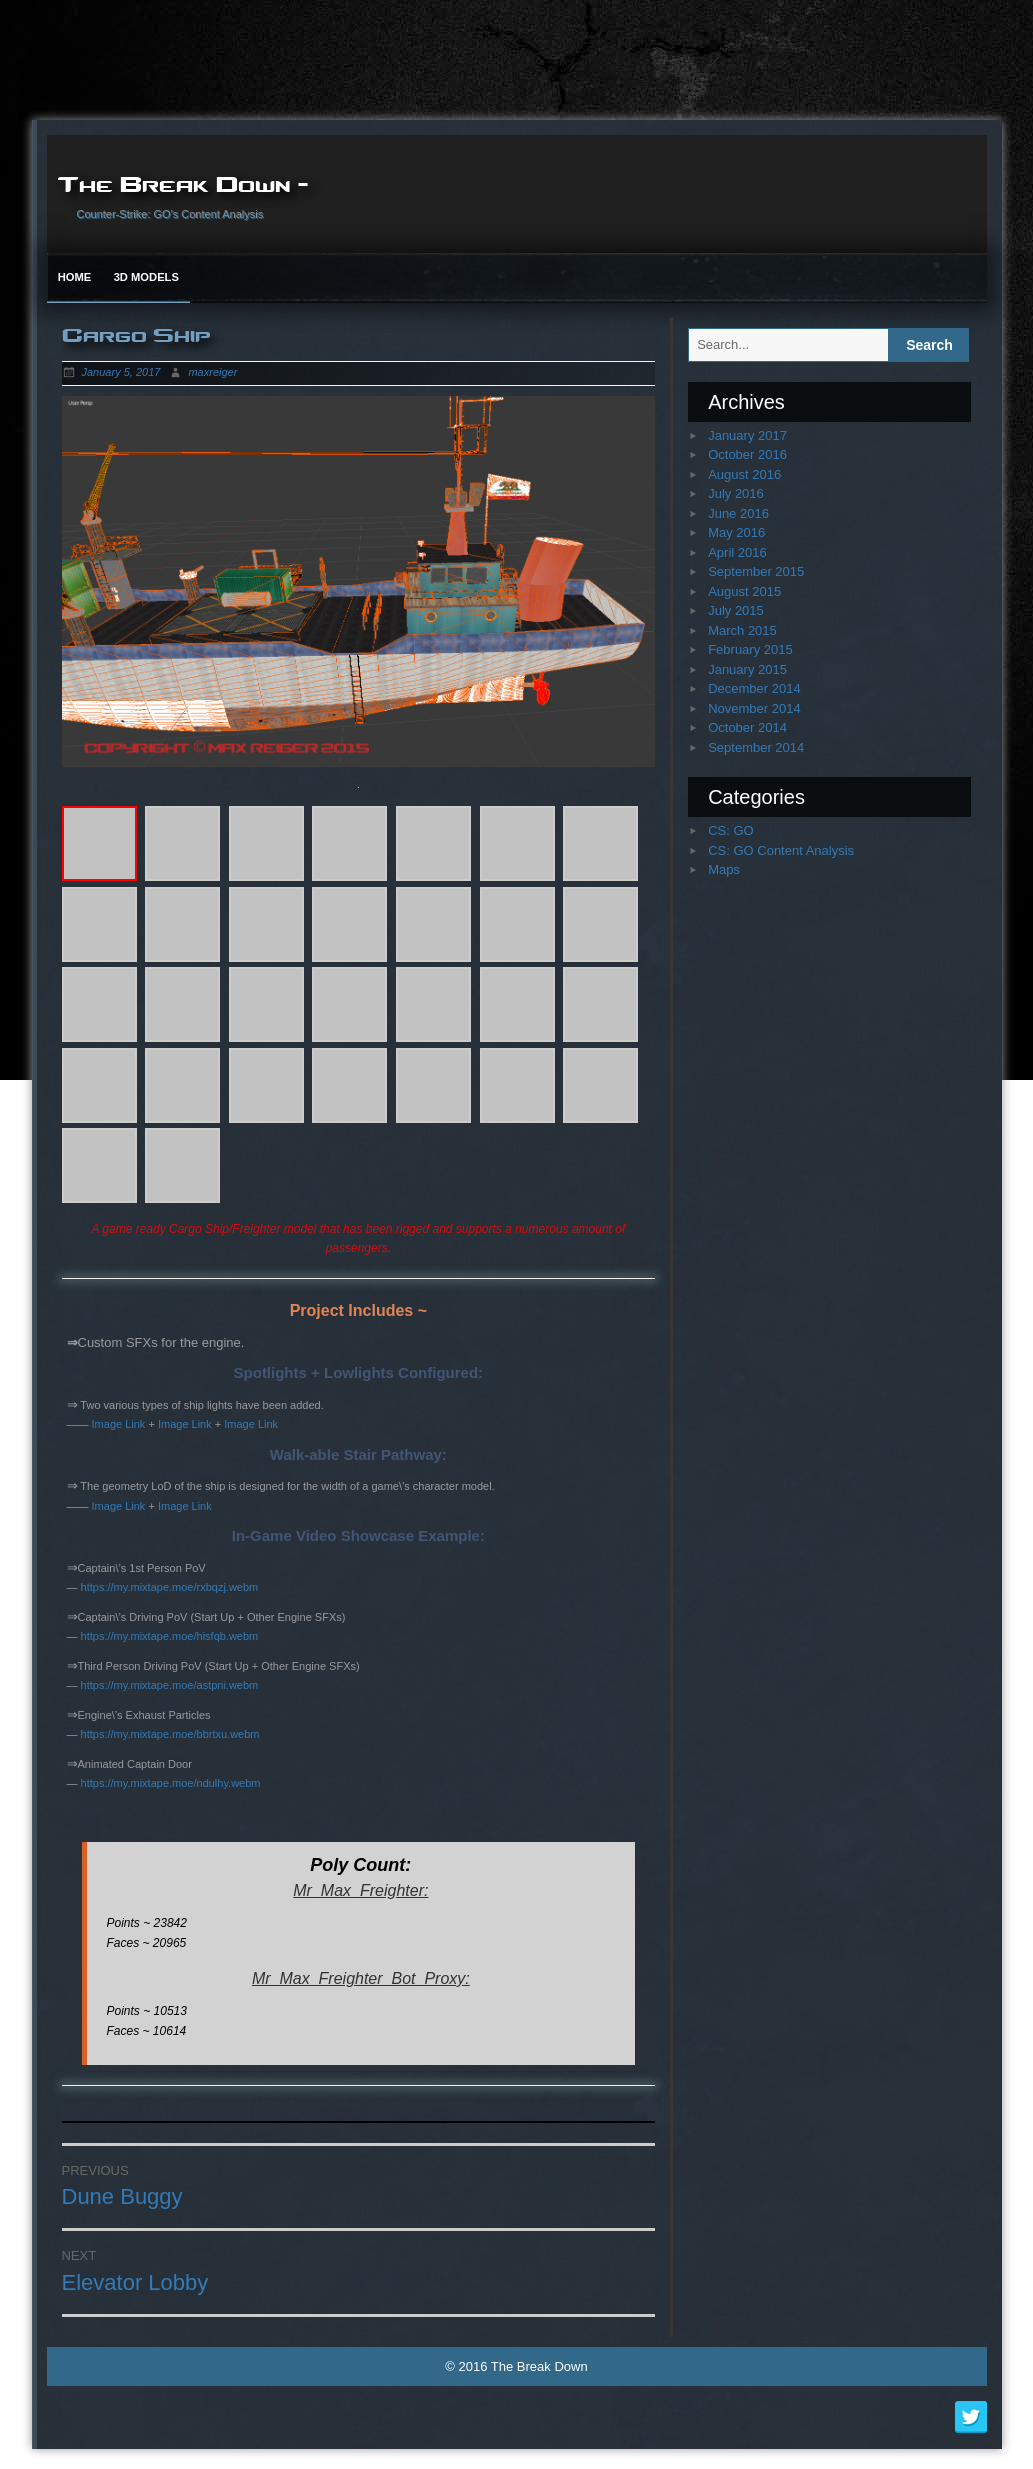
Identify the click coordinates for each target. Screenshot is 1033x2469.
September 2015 (756, 571)
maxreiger (212, 372)
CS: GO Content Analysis (781, 850)
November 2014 (754, 708)
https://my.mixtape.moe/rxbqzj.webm (170, 1587)
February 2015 (750, 649)
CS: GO (731, 830)
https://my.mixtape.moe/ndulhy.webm (171, 1783)
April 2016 (737, 552)
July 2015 (736, 610)
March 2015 (742, 630)
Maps (724, 869)
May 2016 (736, 532)
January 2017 (747, 435)
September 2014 (756, 747)
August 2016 (744, 474)
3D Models (146, 277)
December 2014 (754, 688)
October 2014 (747, 727)
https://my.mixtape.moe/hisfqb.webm (170, 1636)
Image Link (119, 1424)
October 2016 (747, 454)
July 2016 (736, 493)
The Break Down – (183, 183)
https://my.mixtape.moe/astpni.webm (170, 1685)
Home (75, 277)
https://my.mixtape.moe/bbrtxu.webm (170, 1734)
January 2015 (747, 669)
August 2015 (744, 591)
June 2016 (738, 513)
